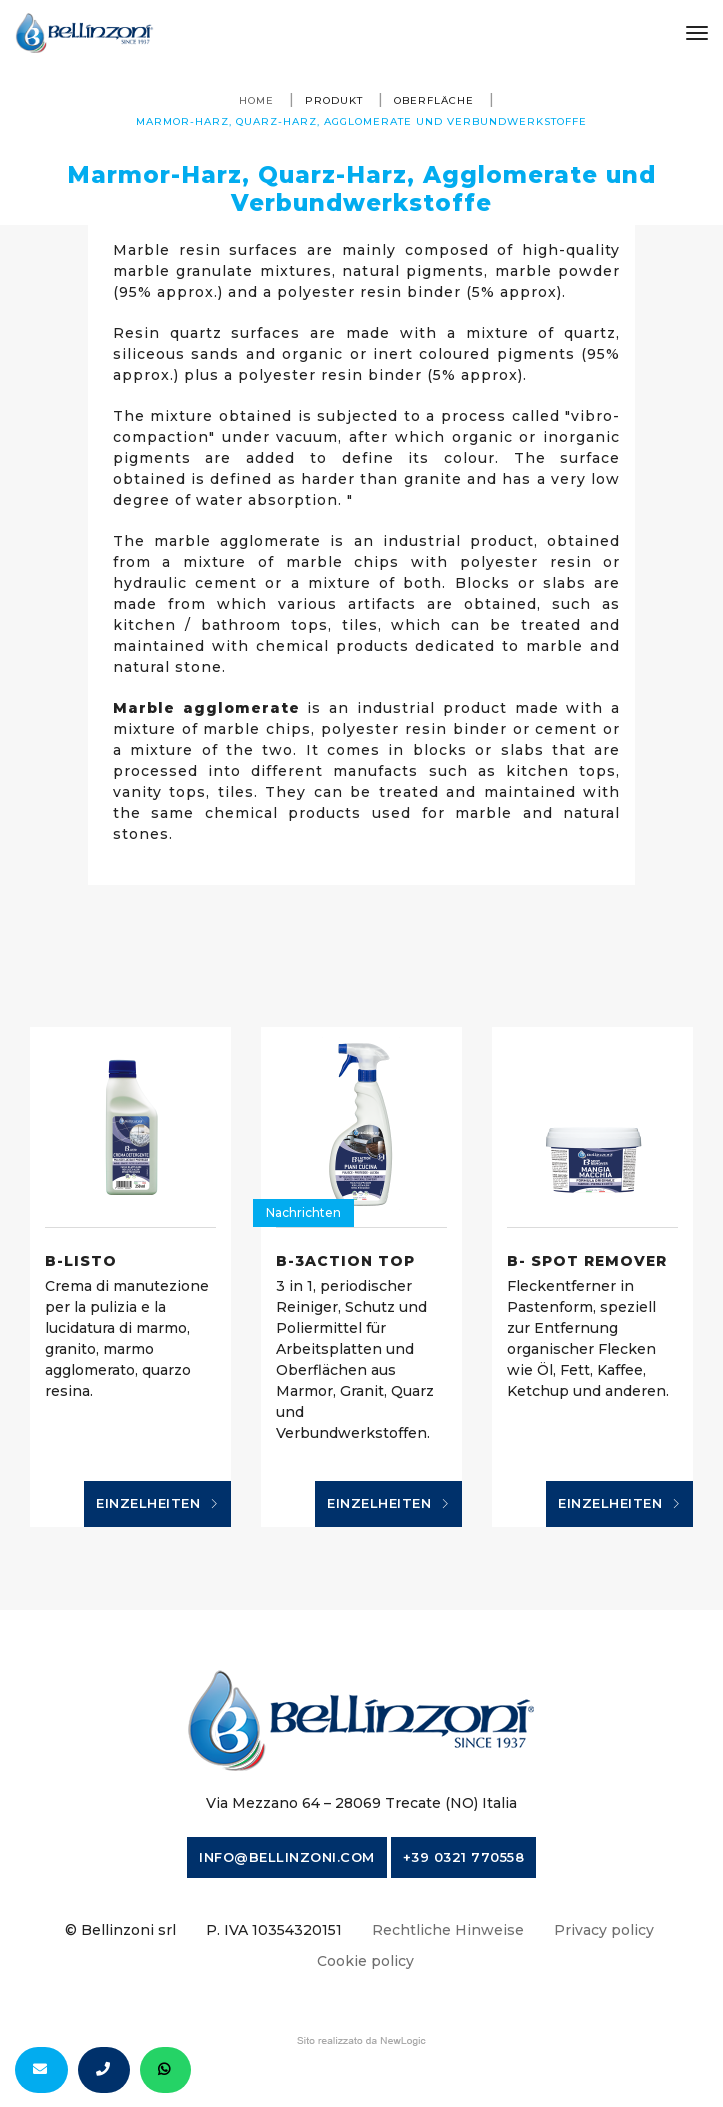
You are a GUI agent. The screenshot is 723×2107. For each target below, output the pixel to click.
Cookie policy (365, 1961)
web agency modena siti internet (361, 2041)
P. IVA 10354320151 (274, 1930)
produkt (334, 100)
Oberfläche (434, 100)
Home (256, 100)
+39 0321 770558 (464, 1857)
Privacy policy (604, 1930)
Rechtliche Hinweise (448, 1930)
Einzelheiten (157, 1504)
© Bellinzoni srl (120, 1930)
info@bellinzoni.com (287, 1857)
